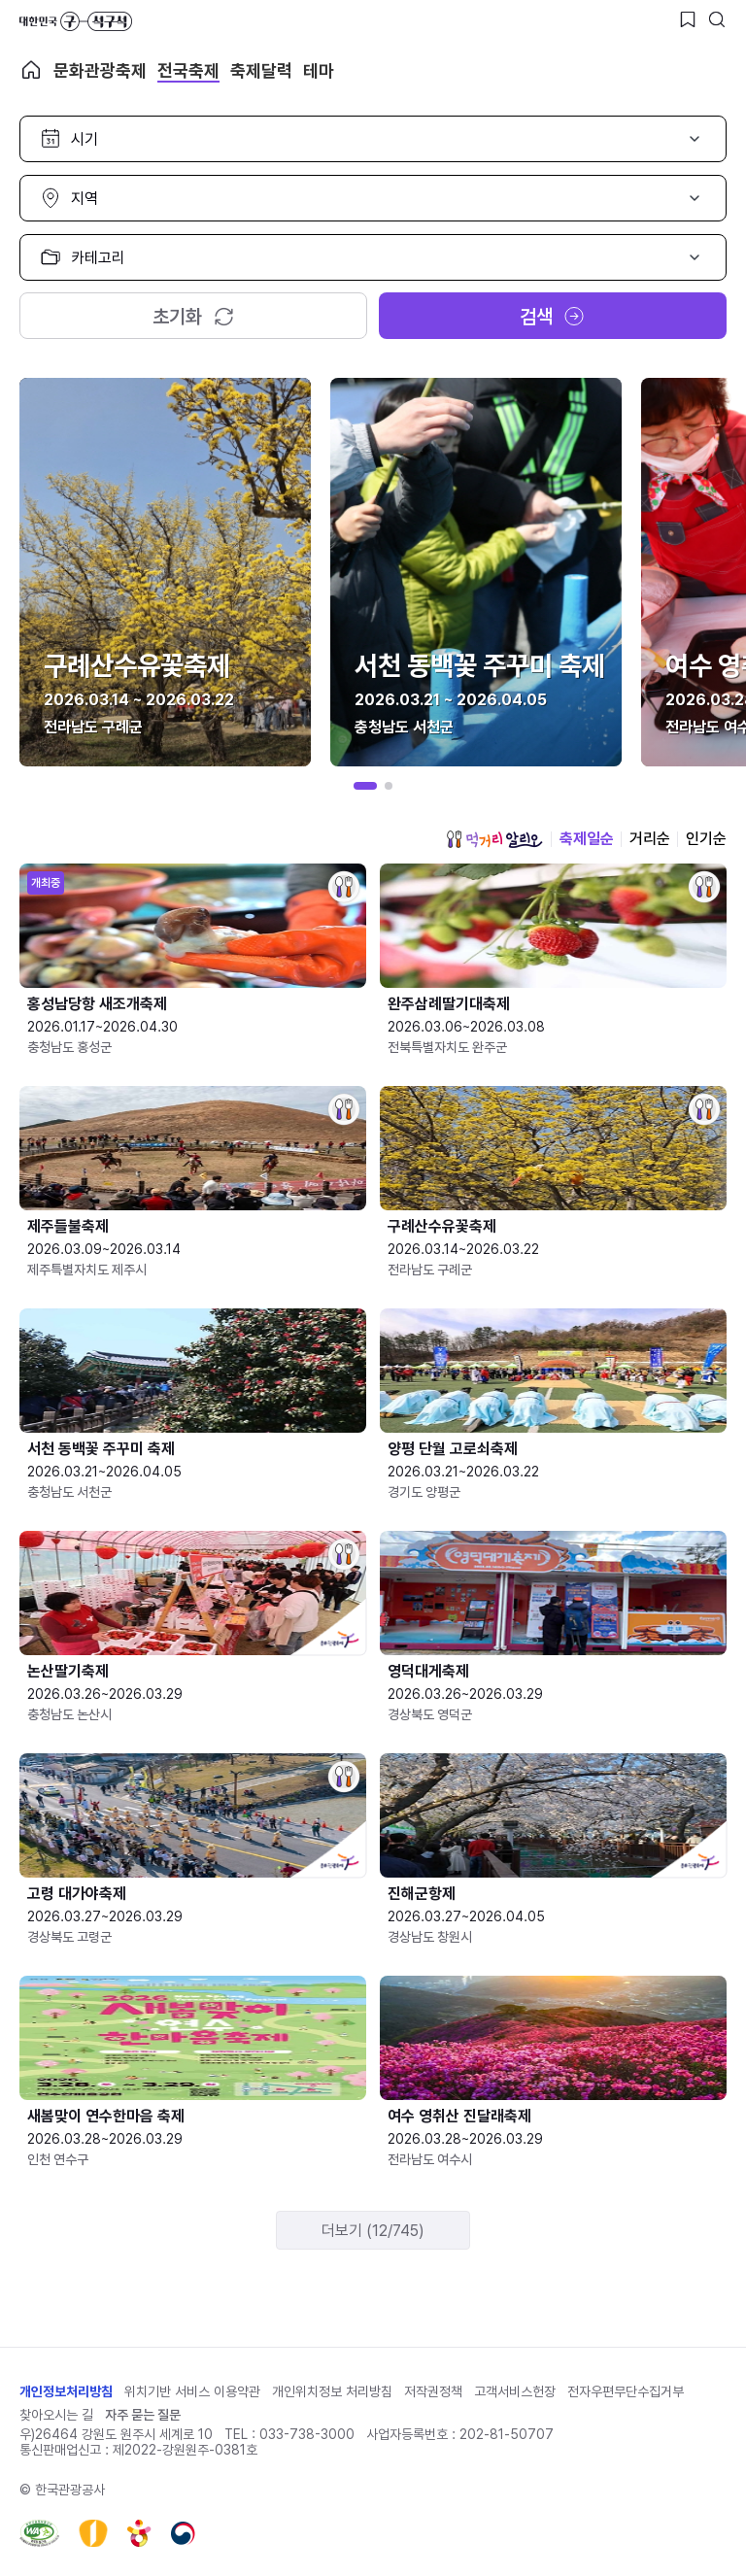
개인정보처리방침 (66, 2391)
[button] (365, 786)
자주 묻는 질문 (143, 2415)
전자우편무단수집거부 (625, 2391)
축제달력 (261, 70)
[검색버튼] (717, 19)
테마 (318, 70)
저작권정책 (433, 2391)
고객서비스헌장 (515, 2391)
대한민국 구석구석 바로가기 (75, 21)
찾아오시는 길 (56, 2415)
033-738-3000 (307, 2434)
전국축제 (188, 70)
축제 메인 (31, 70)
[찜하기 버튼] (687, 19)
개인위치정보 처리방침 (332, 2391)
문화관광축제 (100, 70)
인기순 (706, 839)
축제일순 (587, 839)
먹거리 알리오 (494, 839)
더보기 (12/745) (373, 2230)
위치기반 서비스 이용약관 (192, 2391)
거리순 (649, 839)
